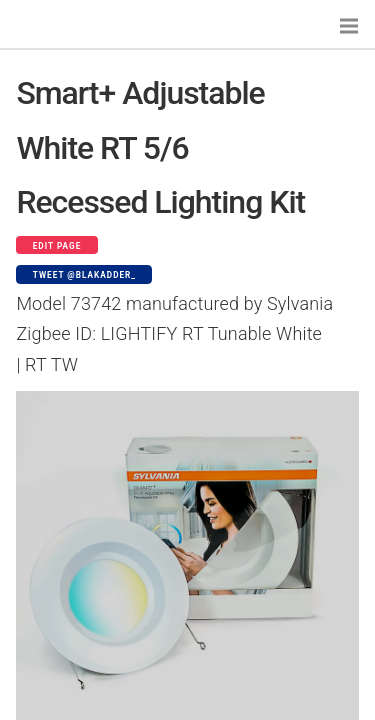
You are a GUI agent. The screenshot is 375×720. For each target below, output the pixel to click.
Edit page (57, 246)
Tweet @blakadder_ (84, 275)
